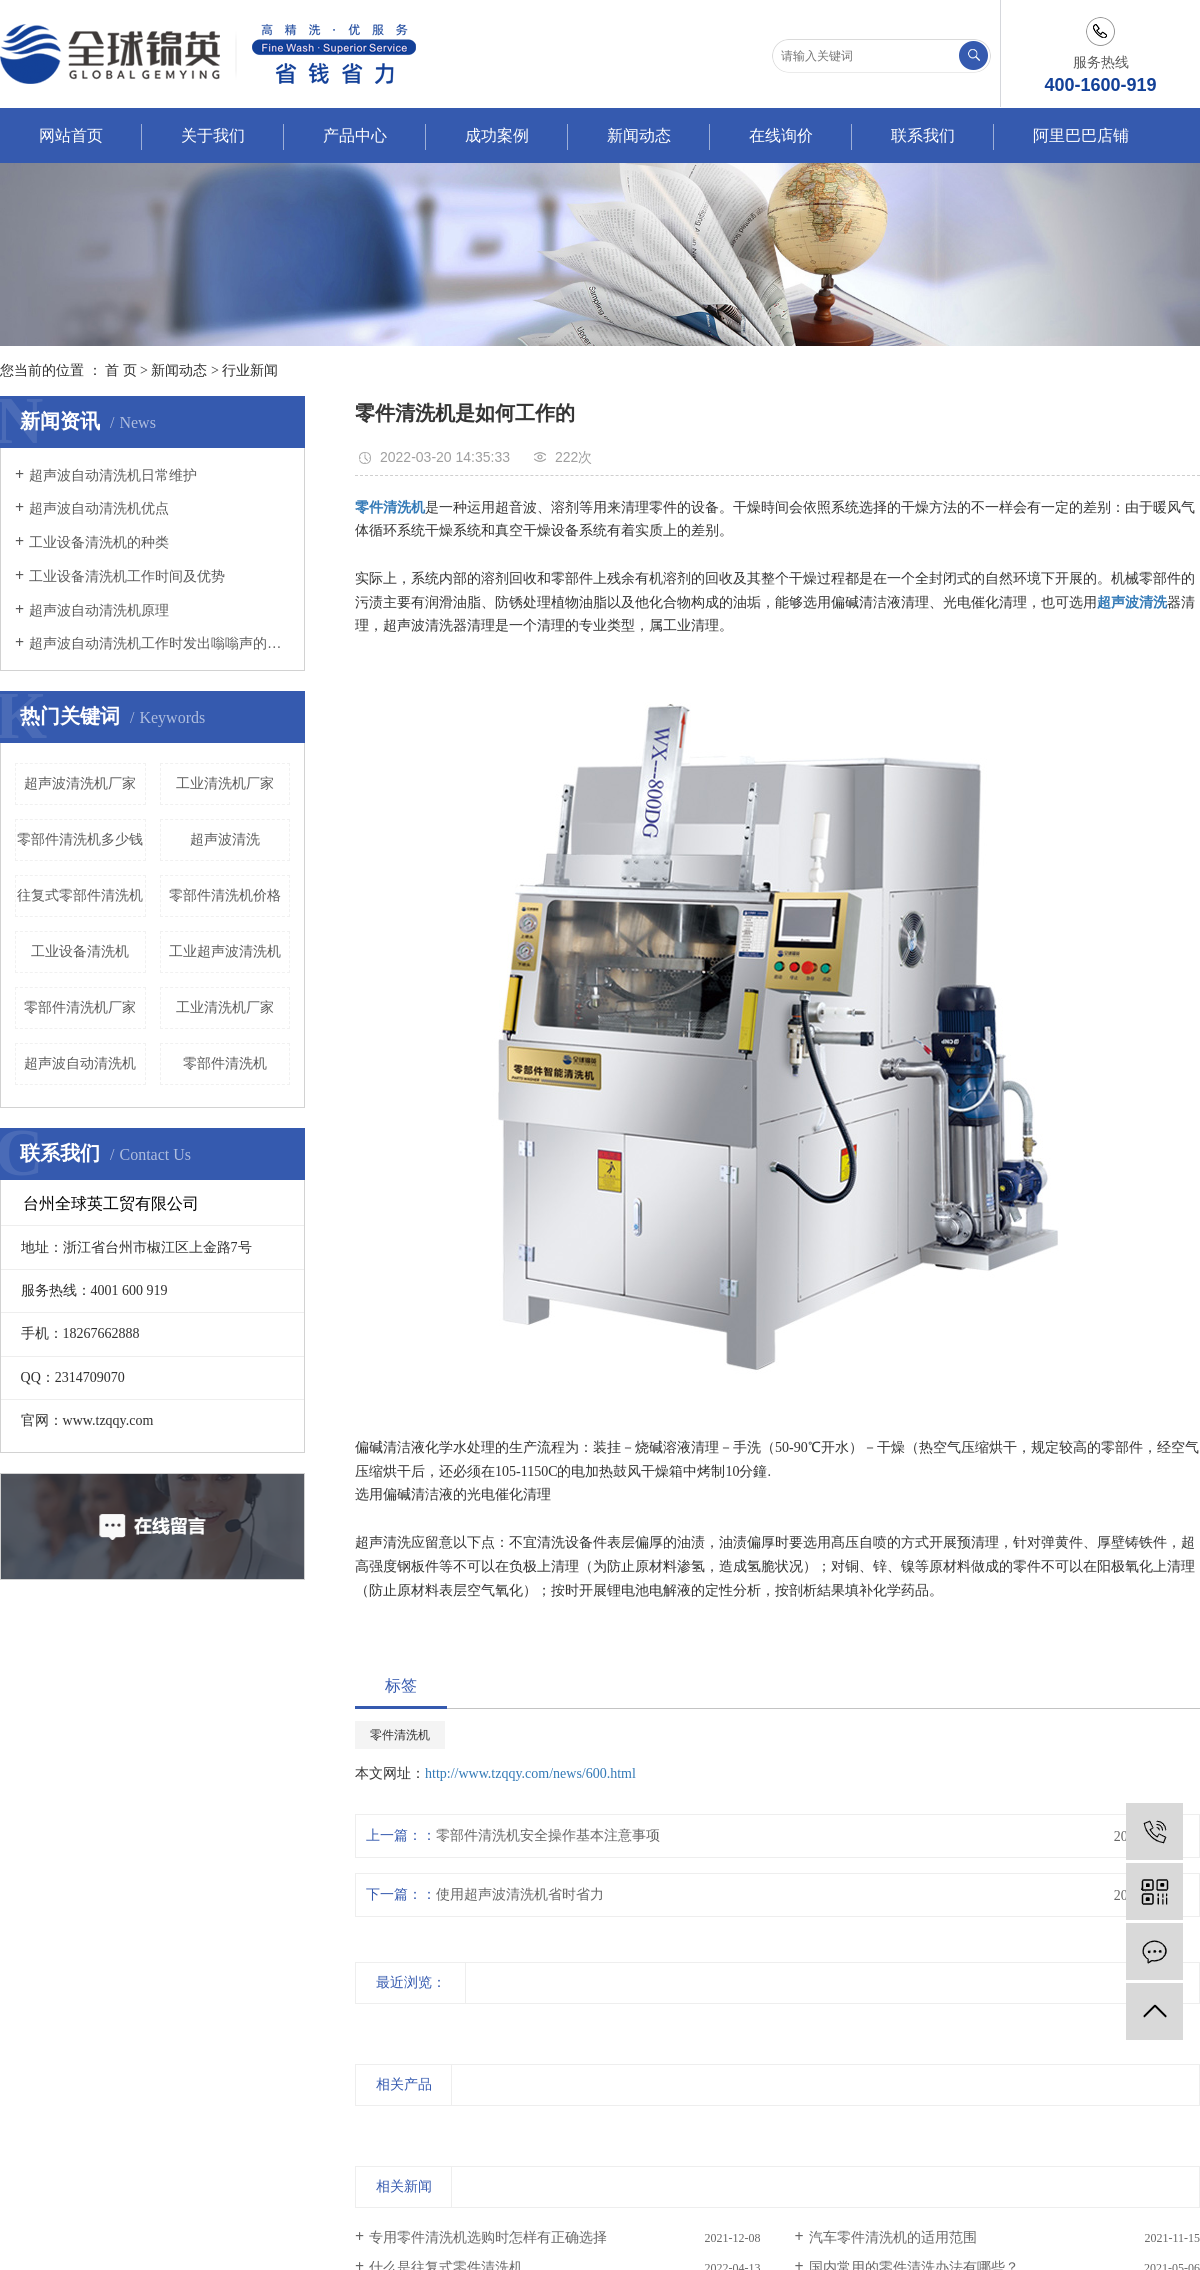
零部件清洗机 (225, 1063)
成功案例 (497, 135)
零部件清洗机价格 (225, 895)
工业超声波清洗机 (225, 951)
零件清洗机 (400, 1735)
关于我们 (213, 135)
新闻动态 (639, 135)
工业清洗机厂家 (225, 783)
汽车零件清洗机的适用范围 (893, 2237)
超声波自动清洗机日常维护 (113, 475)
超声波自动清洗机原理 (99, 610)
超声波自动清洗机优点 (99, 508)
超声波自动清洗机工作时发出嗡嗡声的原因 (159, 643)
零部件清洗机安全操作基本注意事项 (548, 1835)
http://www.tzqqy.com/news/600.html (530, 1773)
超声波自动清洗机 (80, 1063)
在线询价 (781, 135)
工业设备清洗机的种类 (99, 542)
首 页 (121, 370)
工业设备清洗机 (80, 951)
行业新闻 (250, 370)
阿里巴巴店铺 (1081, 135)
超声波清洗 (225, 839)
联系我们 (923, 135)
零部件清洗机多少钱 (80, 839)
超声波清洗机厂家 (80, 783)
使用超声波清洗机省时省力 (520, 1894)
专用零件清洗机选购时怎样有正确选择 (488, 2237)
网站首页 (71, 135)
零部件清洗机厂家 (80, 1007)
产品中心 (355, 135)
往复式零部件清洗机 (80, 895)
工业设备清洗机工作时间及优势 (127, 576)
